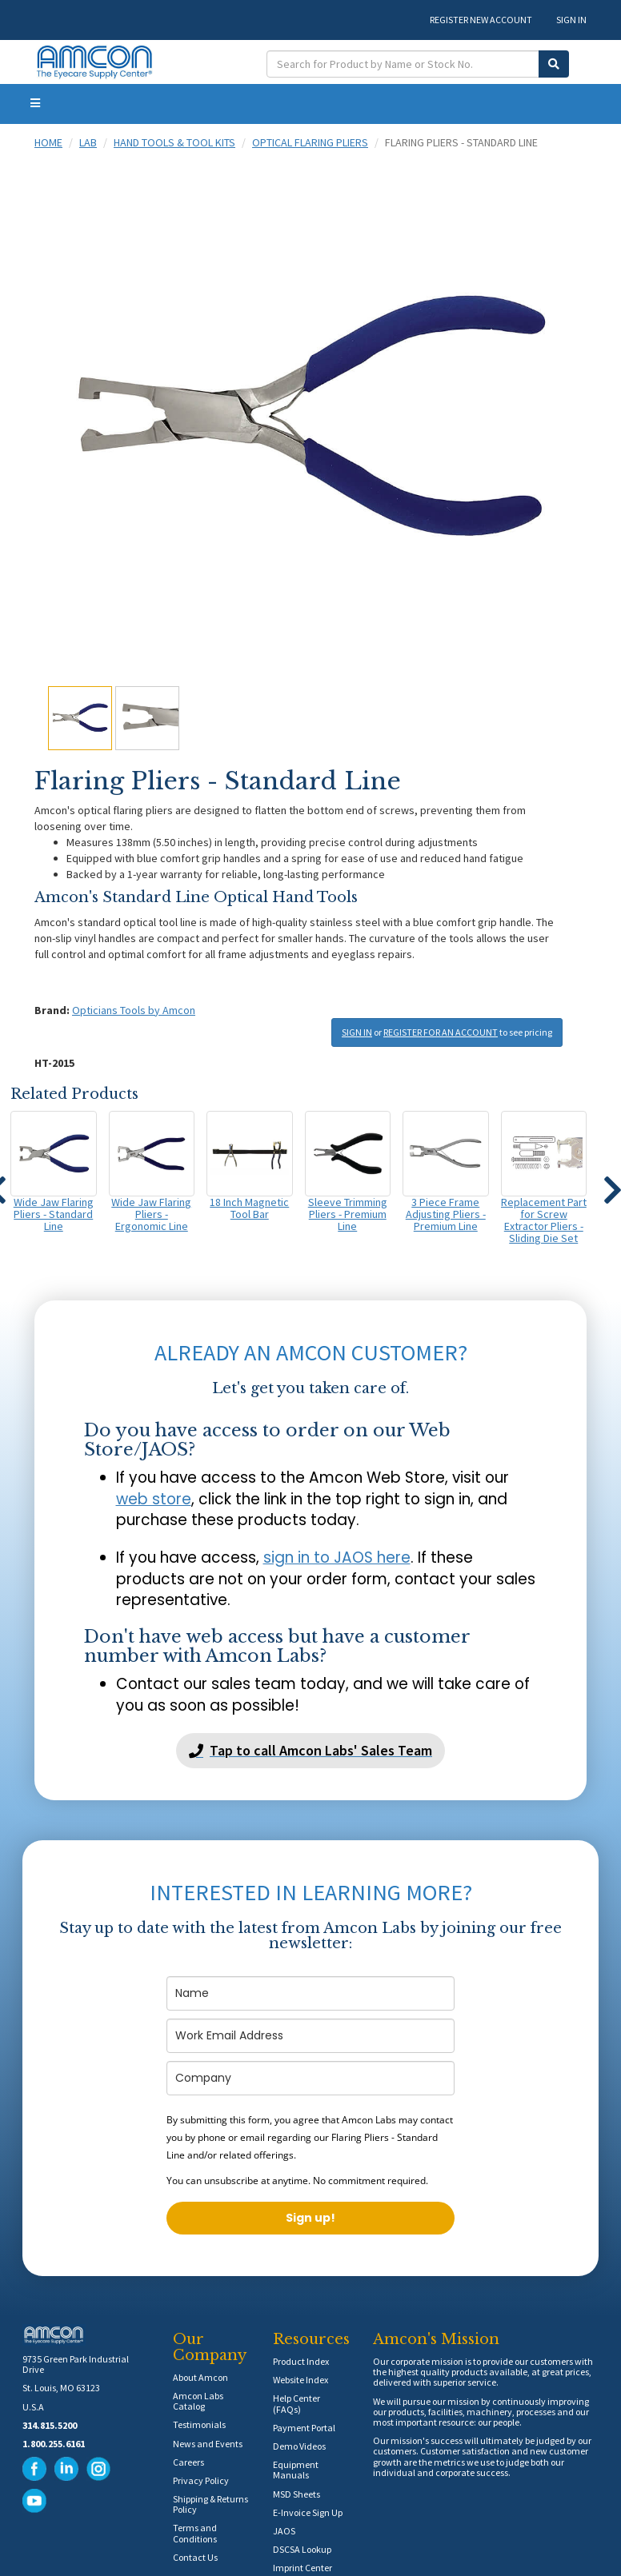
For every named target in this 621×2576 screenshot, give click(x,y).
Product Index (301, 2361)
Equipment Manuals (296, 2469)
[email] (310, 2036)
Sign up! (310, 2218)
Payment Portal (304, 2428)
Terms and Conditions (195, 2533)
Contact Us (195, 2557)
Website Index (300, 2380)
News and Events (207, 2444)
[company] (310, 2078)
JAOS (284, 2531)
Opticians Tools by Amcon (133, 1010)
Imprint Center (302, 2568)
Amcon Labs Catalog (198, 2401)
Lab (88, 142)
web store (153, 1499)
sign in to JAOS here (337, 1557)
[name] (310, 1993)
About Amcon (200, 2377)
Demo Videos (299, 2446)
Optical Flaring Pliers (310, 142)
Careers (188, 2462)
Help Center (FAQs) (296, 2403)
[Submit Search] (554, 64)
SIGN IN (571, 20)
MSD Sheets (296, 2494)
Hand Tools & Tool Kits (174, 142)
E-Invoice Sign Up (308, 2512)
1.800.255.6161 (53, 2444)
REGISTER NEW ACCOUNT (481, 20)
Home (48, 142)
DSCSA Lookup (302, 2549)
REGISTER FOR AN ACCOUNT (440, 1032)
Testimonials (199, 2424)
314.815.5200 (49, 2425)
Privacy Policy (201, 2480)
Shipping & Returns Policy (210, 2504)
